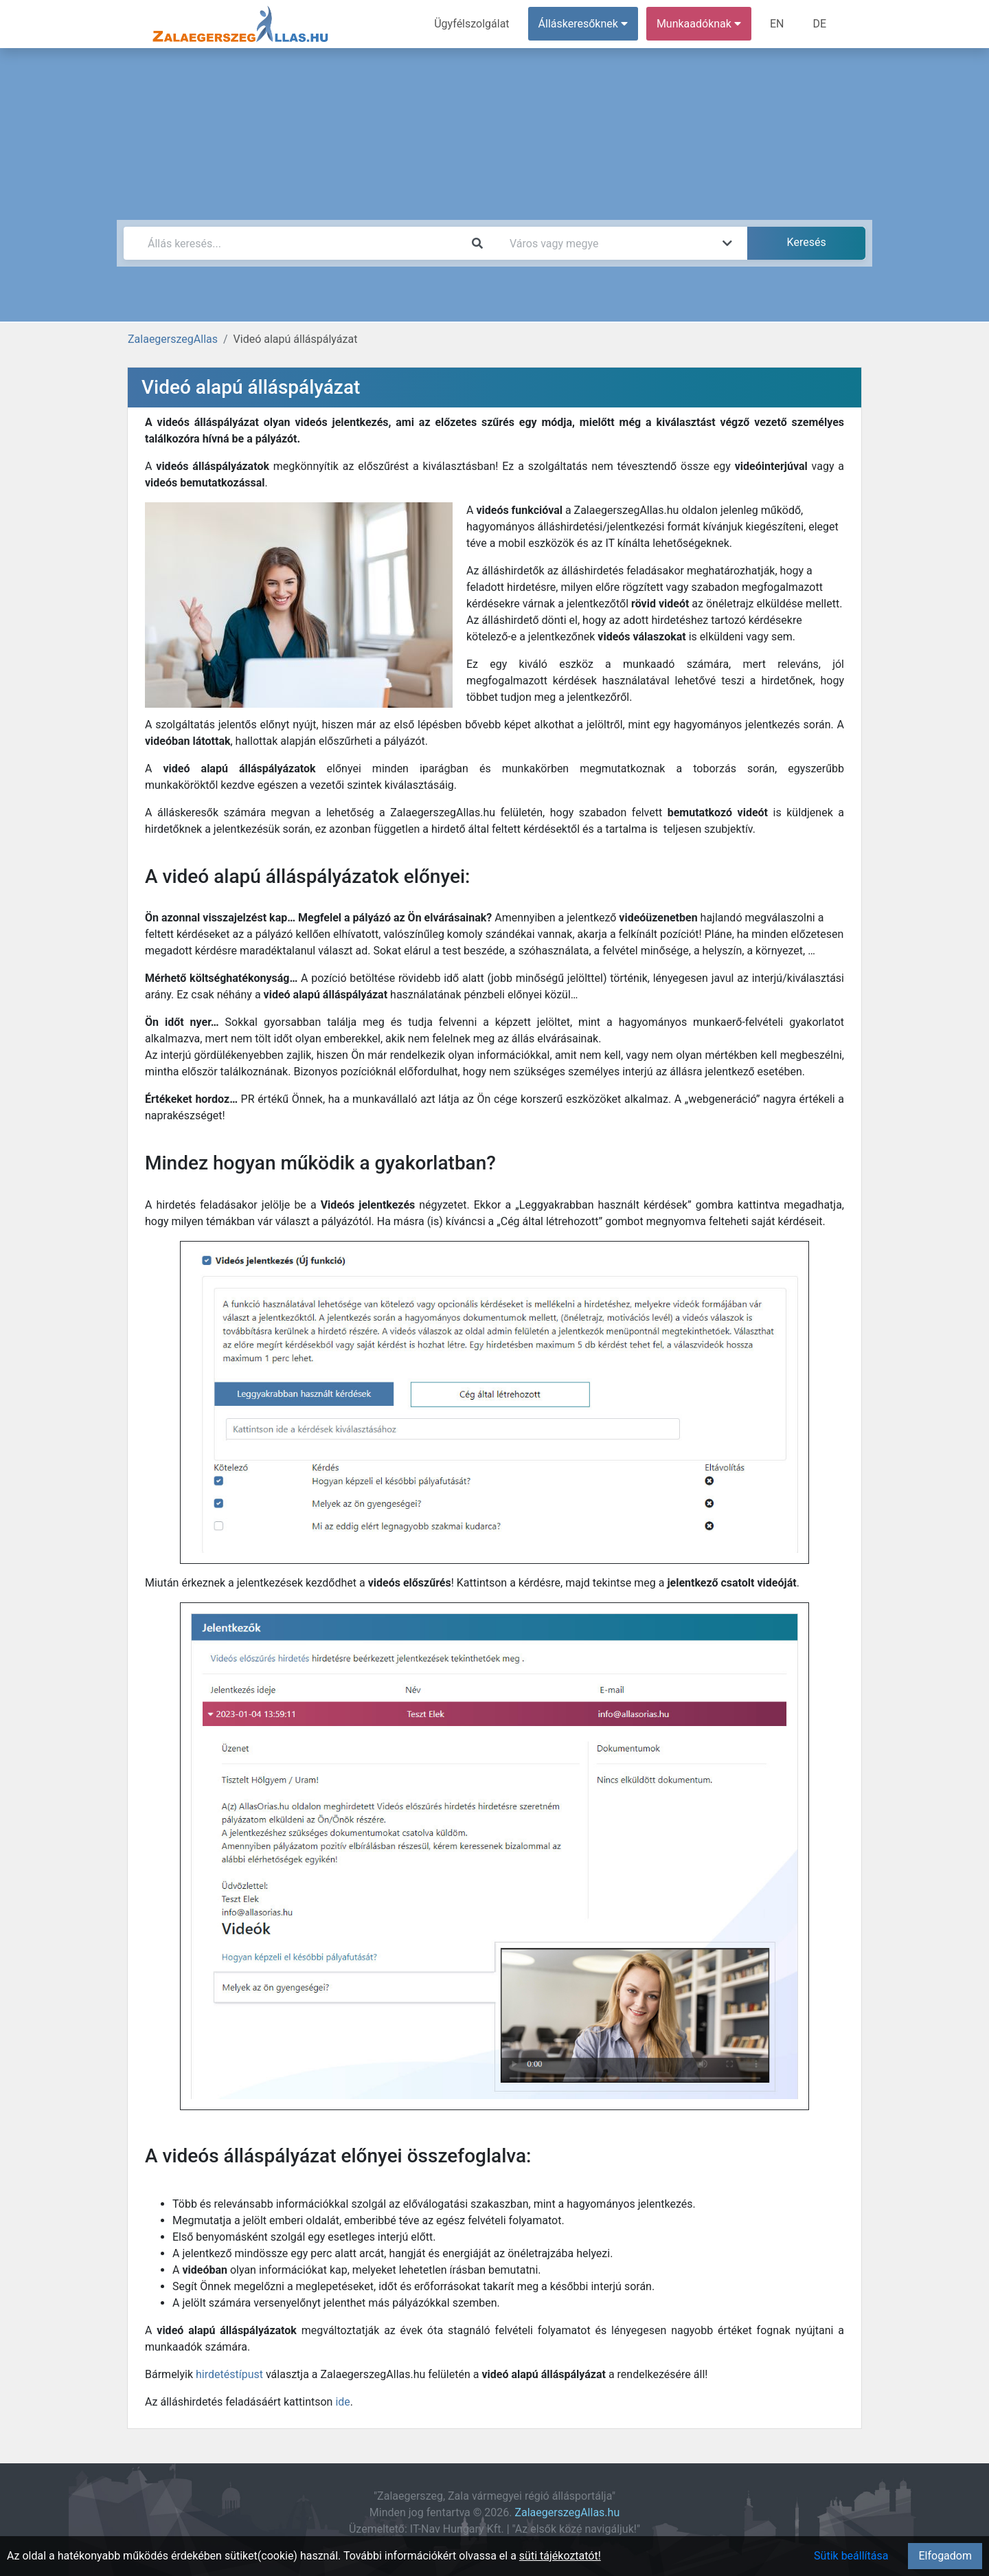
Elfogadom (945, 2555)
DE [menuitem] (819, 23)
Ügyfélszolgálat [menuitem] (471, 23)
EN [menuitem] (777, 23)
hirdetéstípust (229, 2374)
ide (342, 2401)
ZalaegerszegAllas (173, 339)
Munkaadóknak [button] (699, 23)
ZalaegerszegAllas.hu (566, 2512)
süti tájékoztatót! (560, 2555)
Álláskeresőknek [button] (583, 23)
